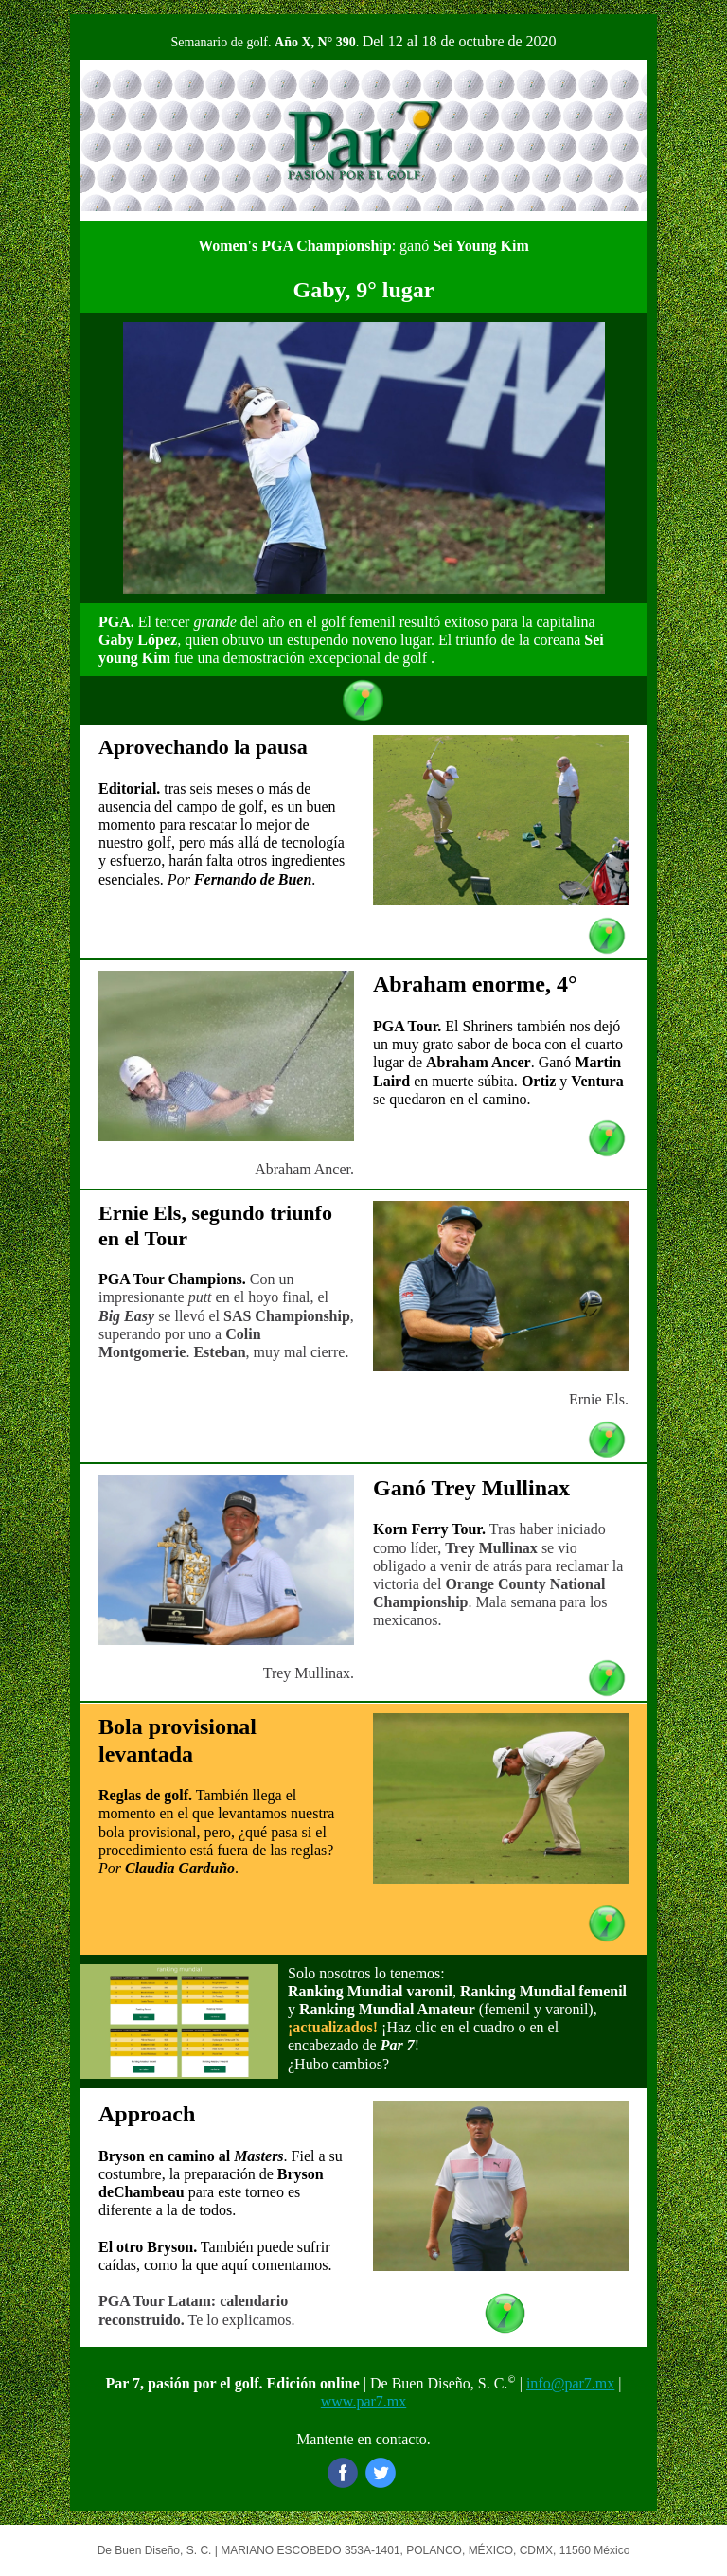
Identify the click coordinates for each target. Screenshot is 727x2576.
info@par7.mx (570, 2383)
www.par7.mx (364, 2401)
